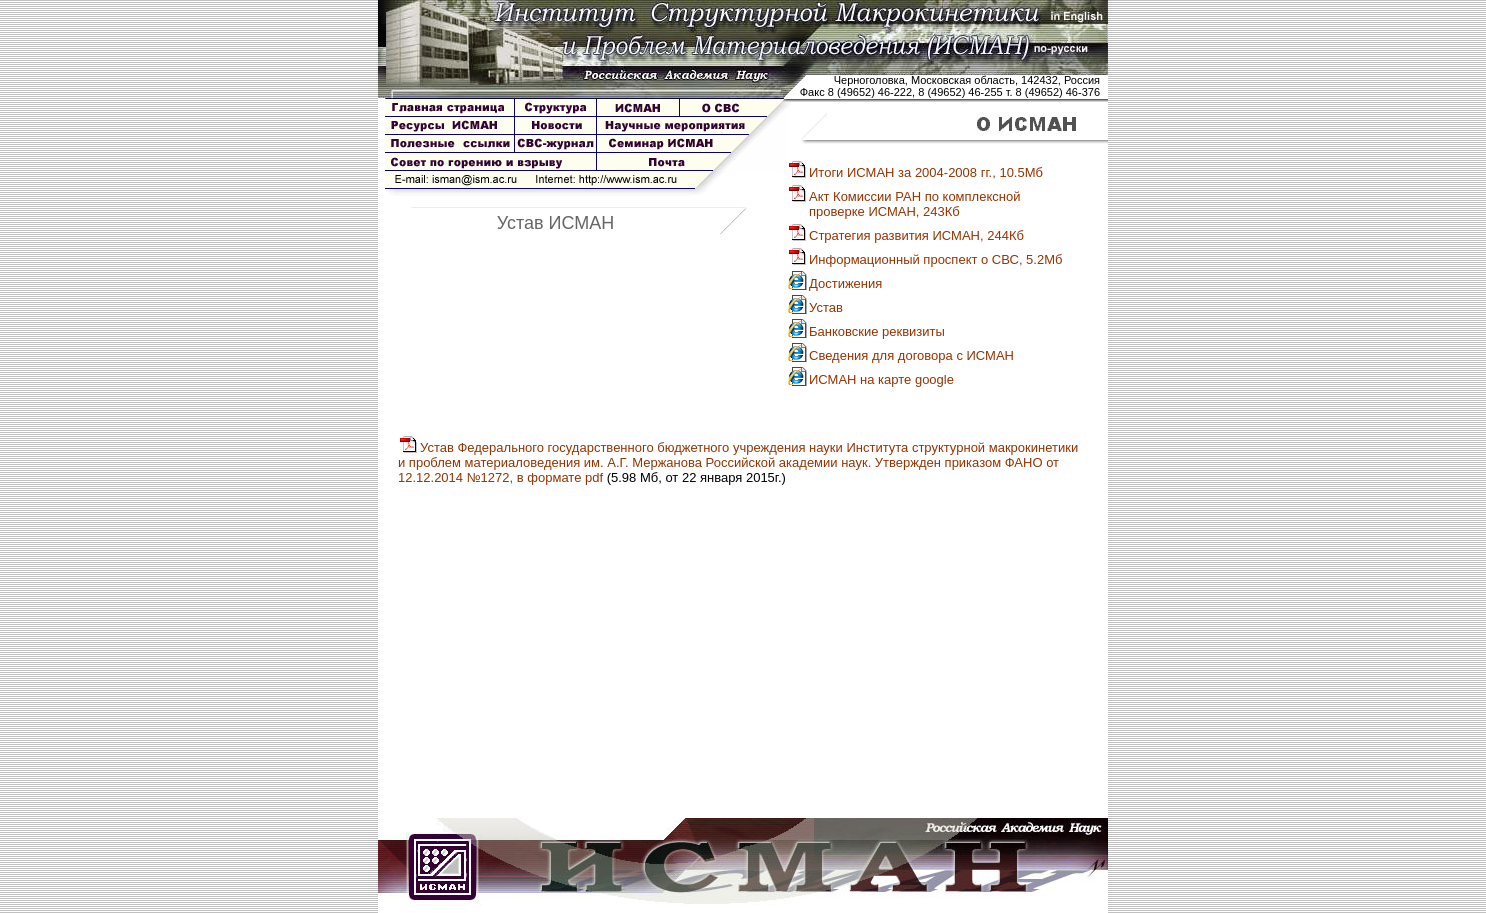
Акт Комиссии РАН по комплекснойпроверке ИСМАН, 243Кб (903, 204)
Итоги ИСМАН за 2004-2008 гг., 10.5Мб (915, 172)
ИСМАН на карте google (870, 379)
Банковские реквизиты (866, 331)
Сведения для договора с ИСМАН (900, 355)
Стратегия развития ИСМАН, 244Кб (905, 235)
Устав (815, 307)
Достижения (834, 283)
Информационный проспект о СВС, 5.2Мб (924, 259)
